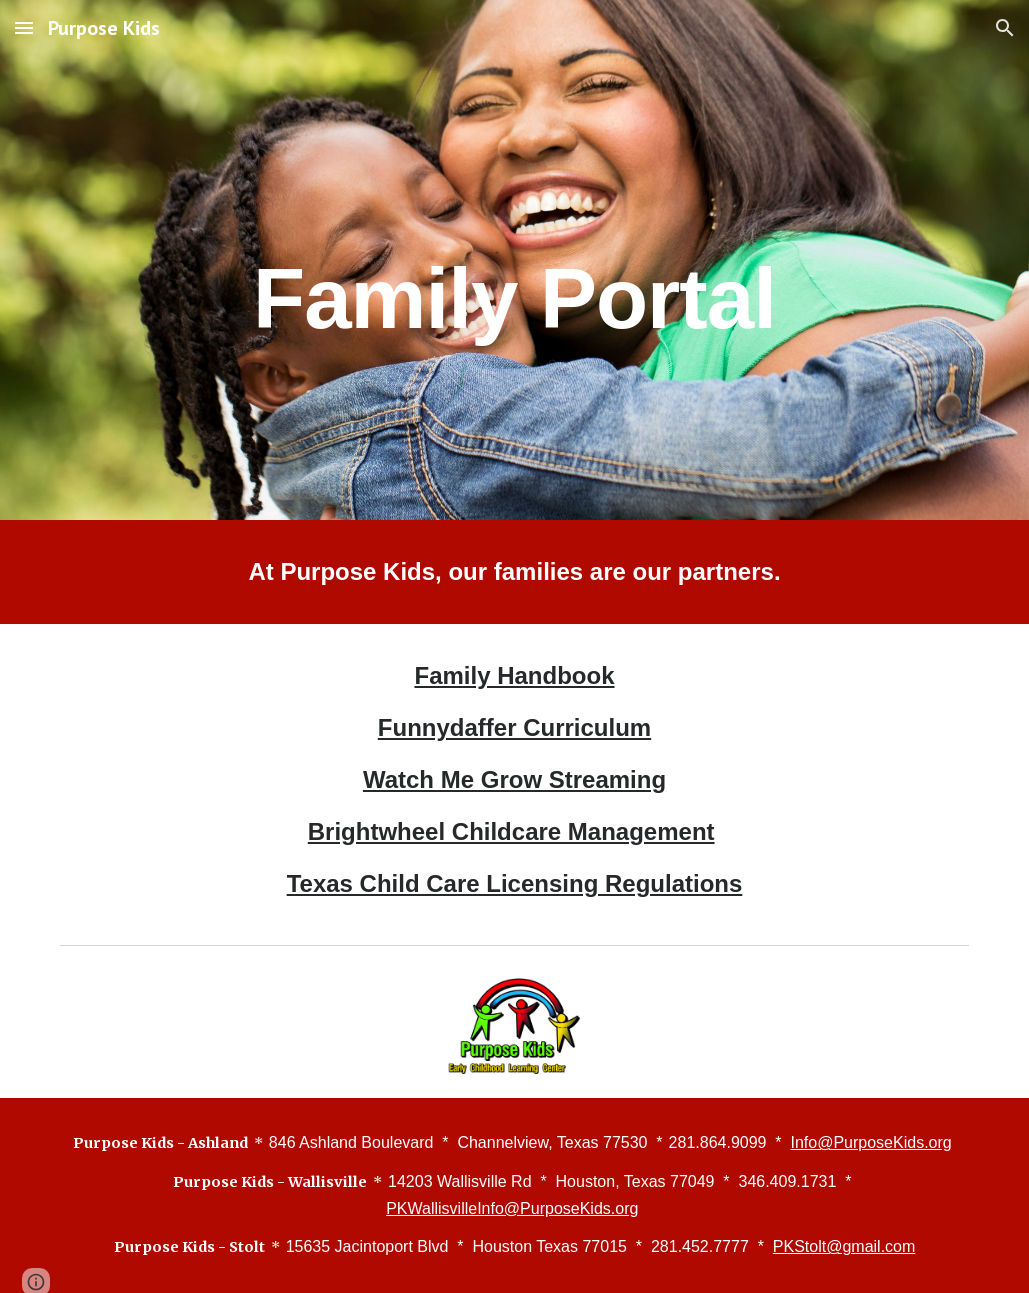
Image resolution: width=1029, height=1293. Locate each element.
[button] (24, 27)
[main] (514, 259)
